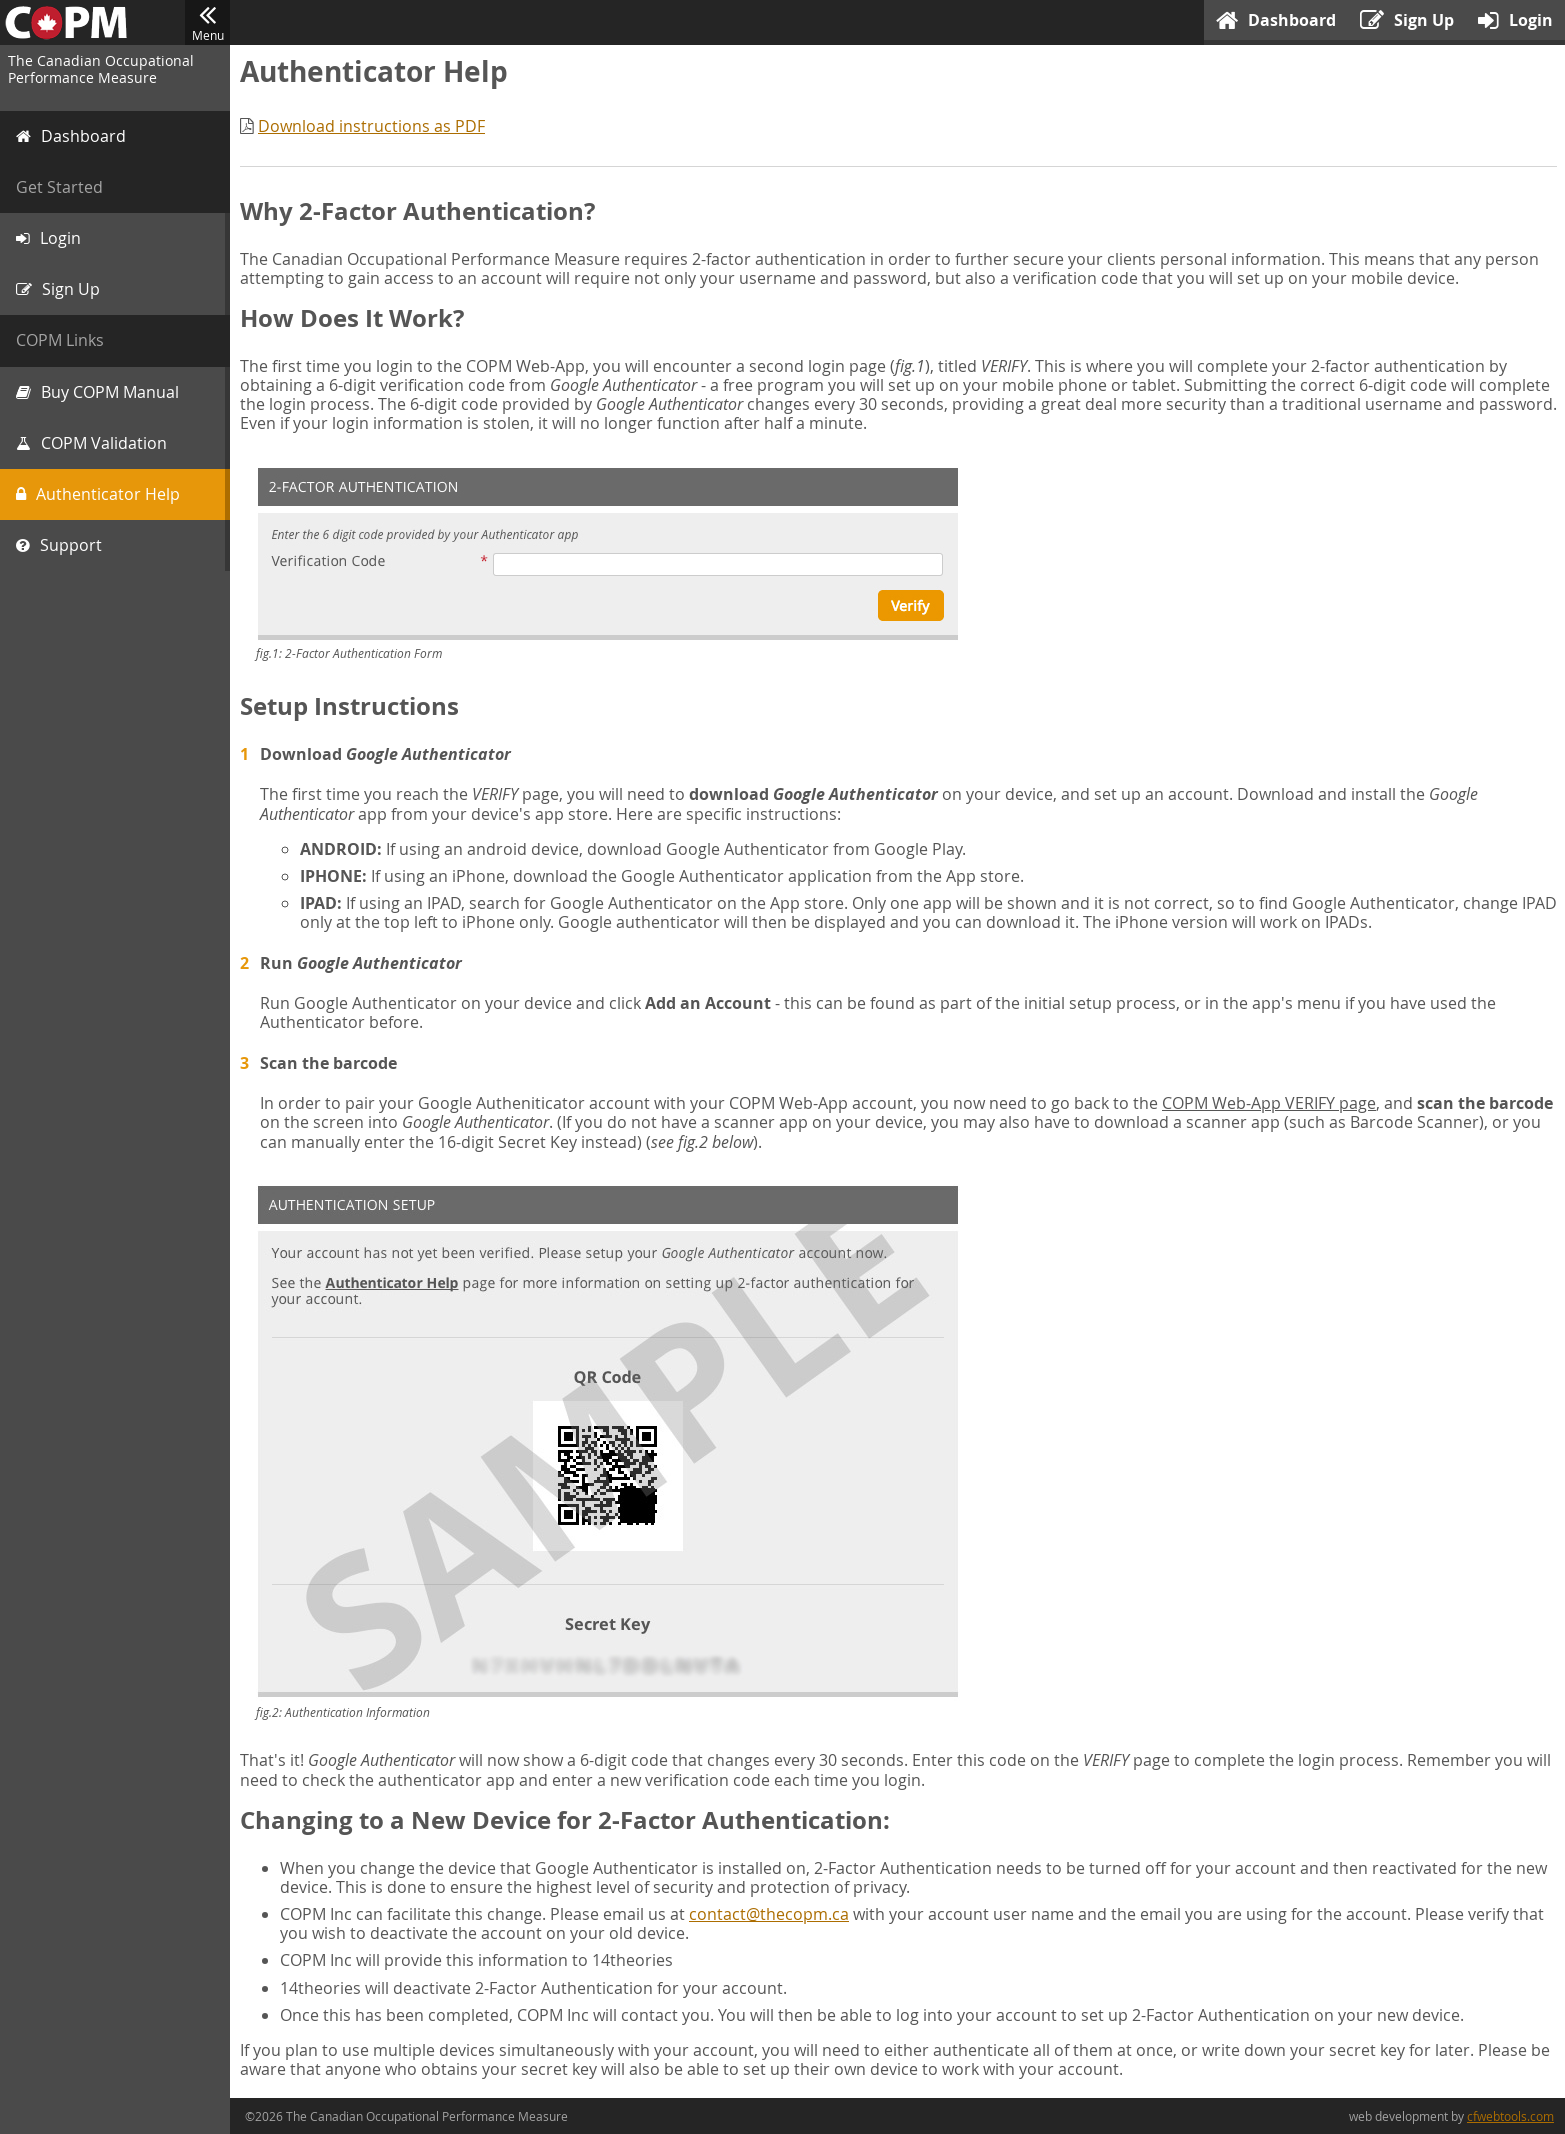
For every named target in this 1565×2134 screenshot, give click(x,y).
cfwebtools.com (1510, 2116)
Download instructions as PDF (371, 126)
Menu (207, 23)
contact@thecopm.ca (769, 1914)
